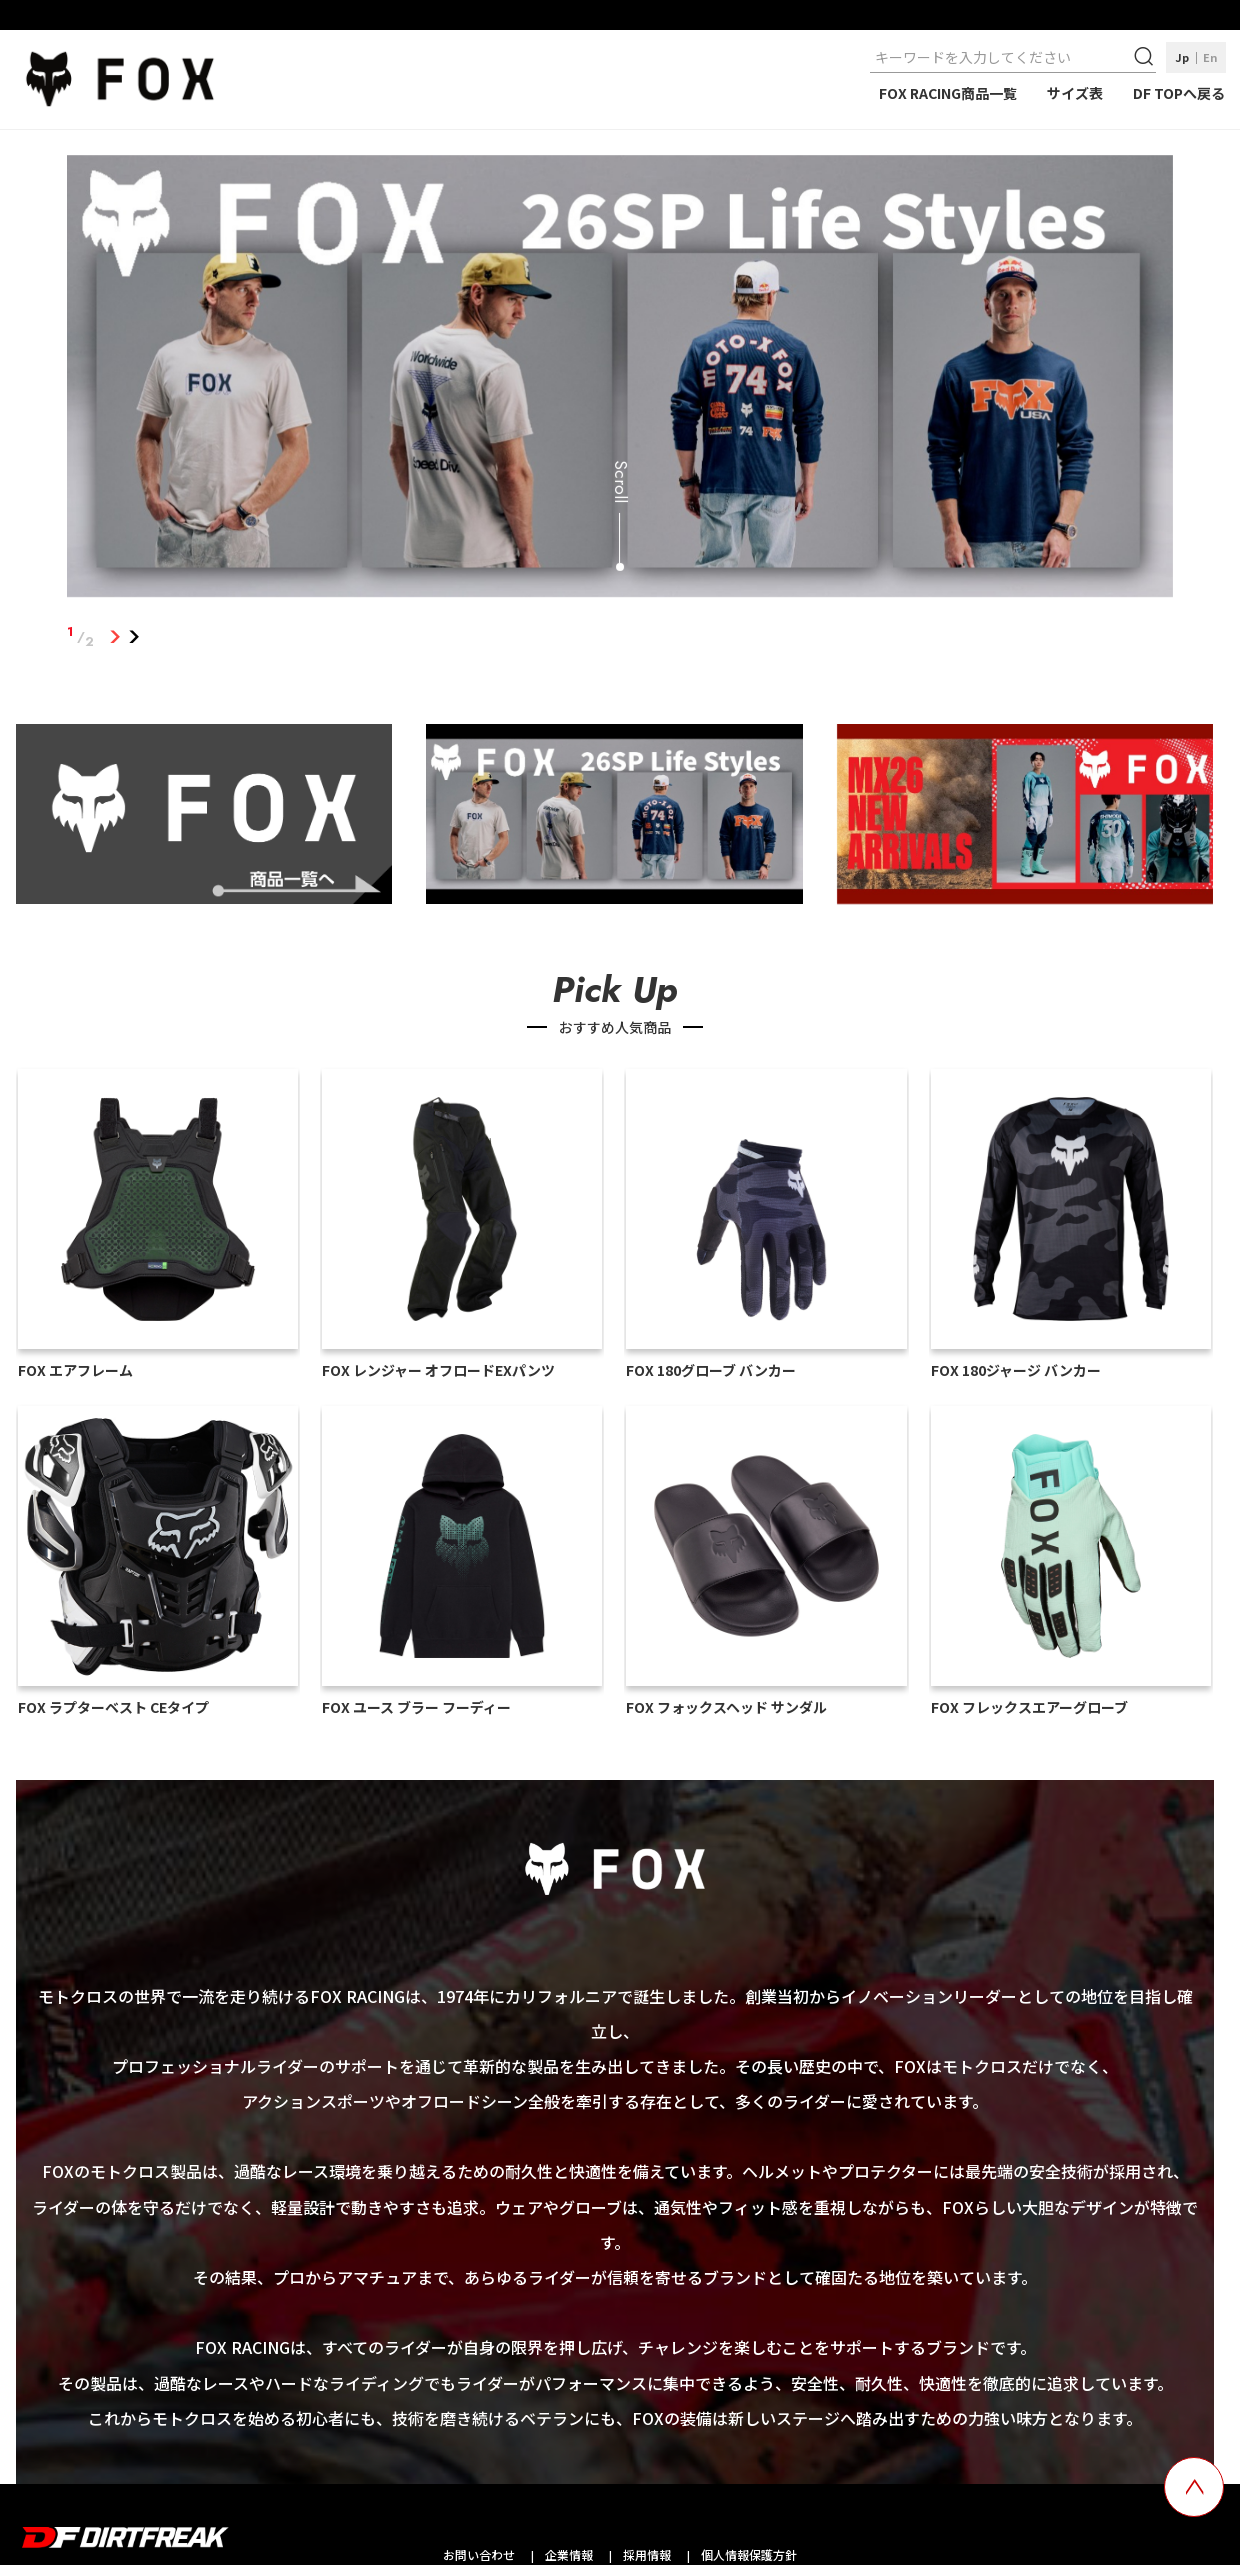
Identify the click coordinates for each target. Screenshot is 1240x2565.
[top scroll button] (1194, 2487)
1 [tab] (114, 637)
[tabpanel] (620, 380)
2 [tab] (133, 637)
